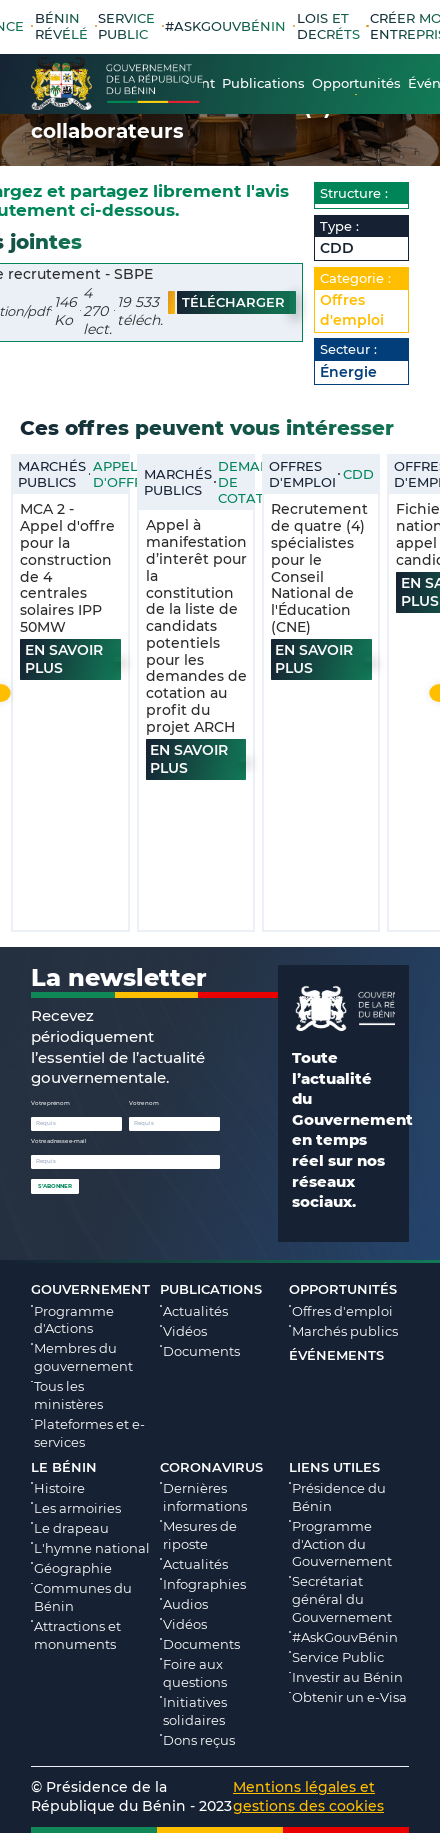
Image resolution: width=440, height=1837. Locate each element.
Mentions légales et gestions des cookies (308, 1799)
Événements (336, 1359)
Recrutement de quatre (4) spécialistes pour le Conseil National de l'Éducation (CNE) (319, 572)
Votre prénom (50, 1107)
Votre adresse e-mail (59, 1145)
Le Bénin (64, 1471)
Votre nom (144, 1107)
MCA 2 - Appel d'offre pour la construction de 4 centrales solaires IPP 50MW (67, 572)
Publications (211, 1293)
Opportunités (343, 1293)
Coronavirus (211, 1471)
